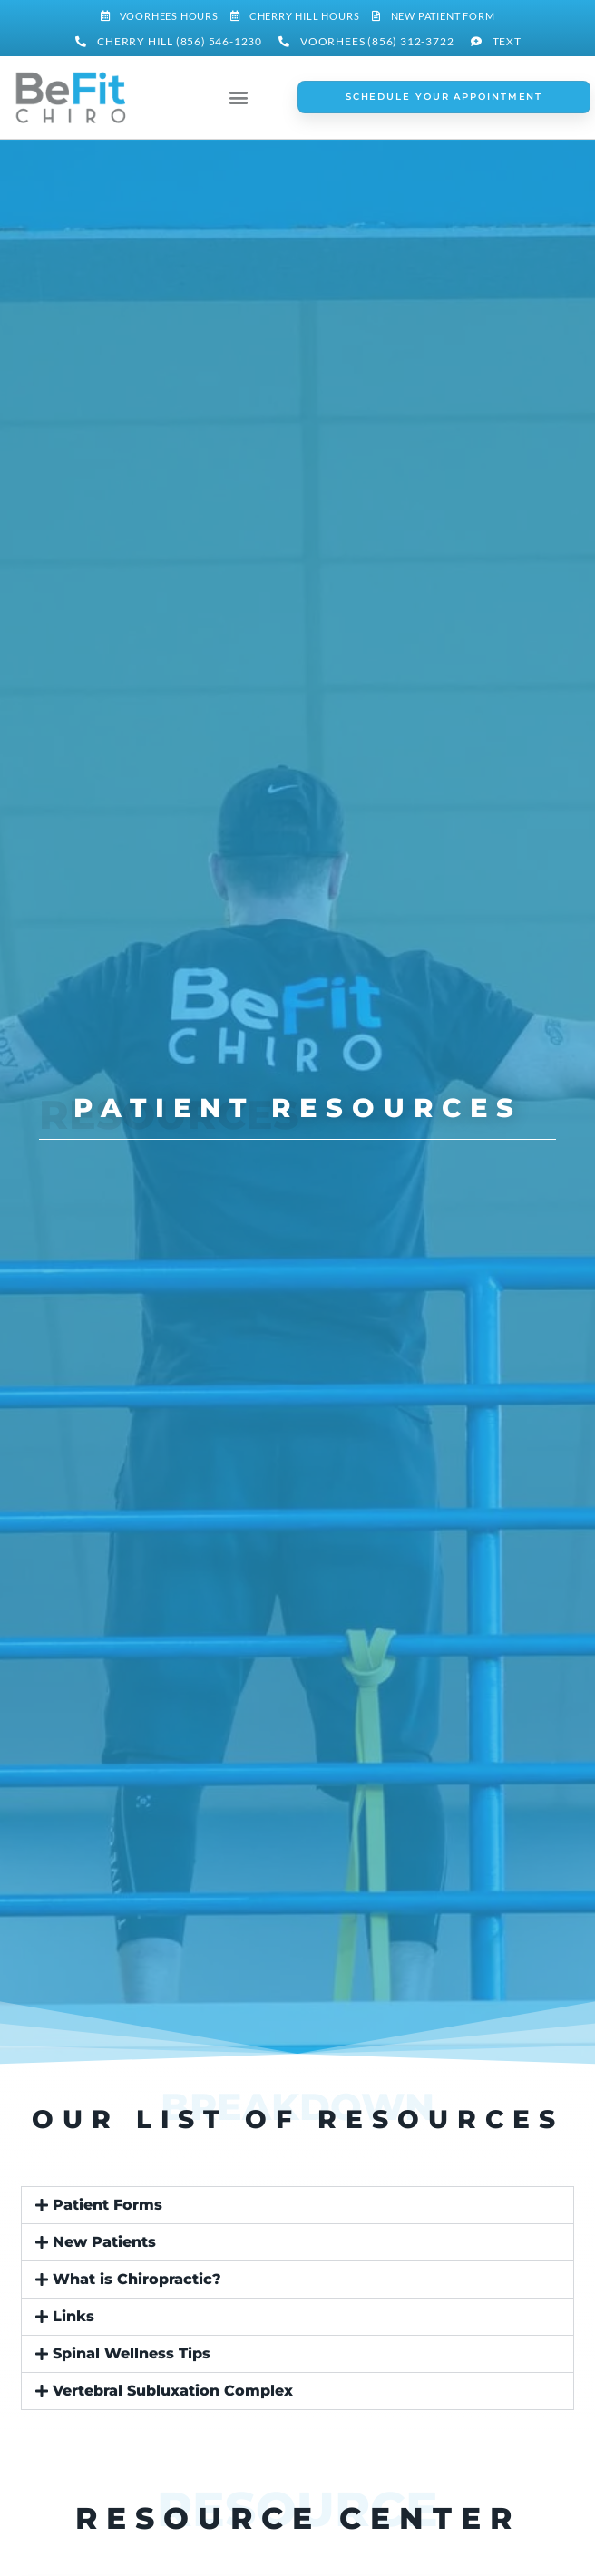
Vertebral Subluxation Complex (173, 2390)
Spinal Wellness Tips (131, 2353)
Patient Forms (107, 2204)
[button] (239, 97)
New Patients (104, 2241)
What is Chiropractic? (137, 2279)
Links (73, 2316)
